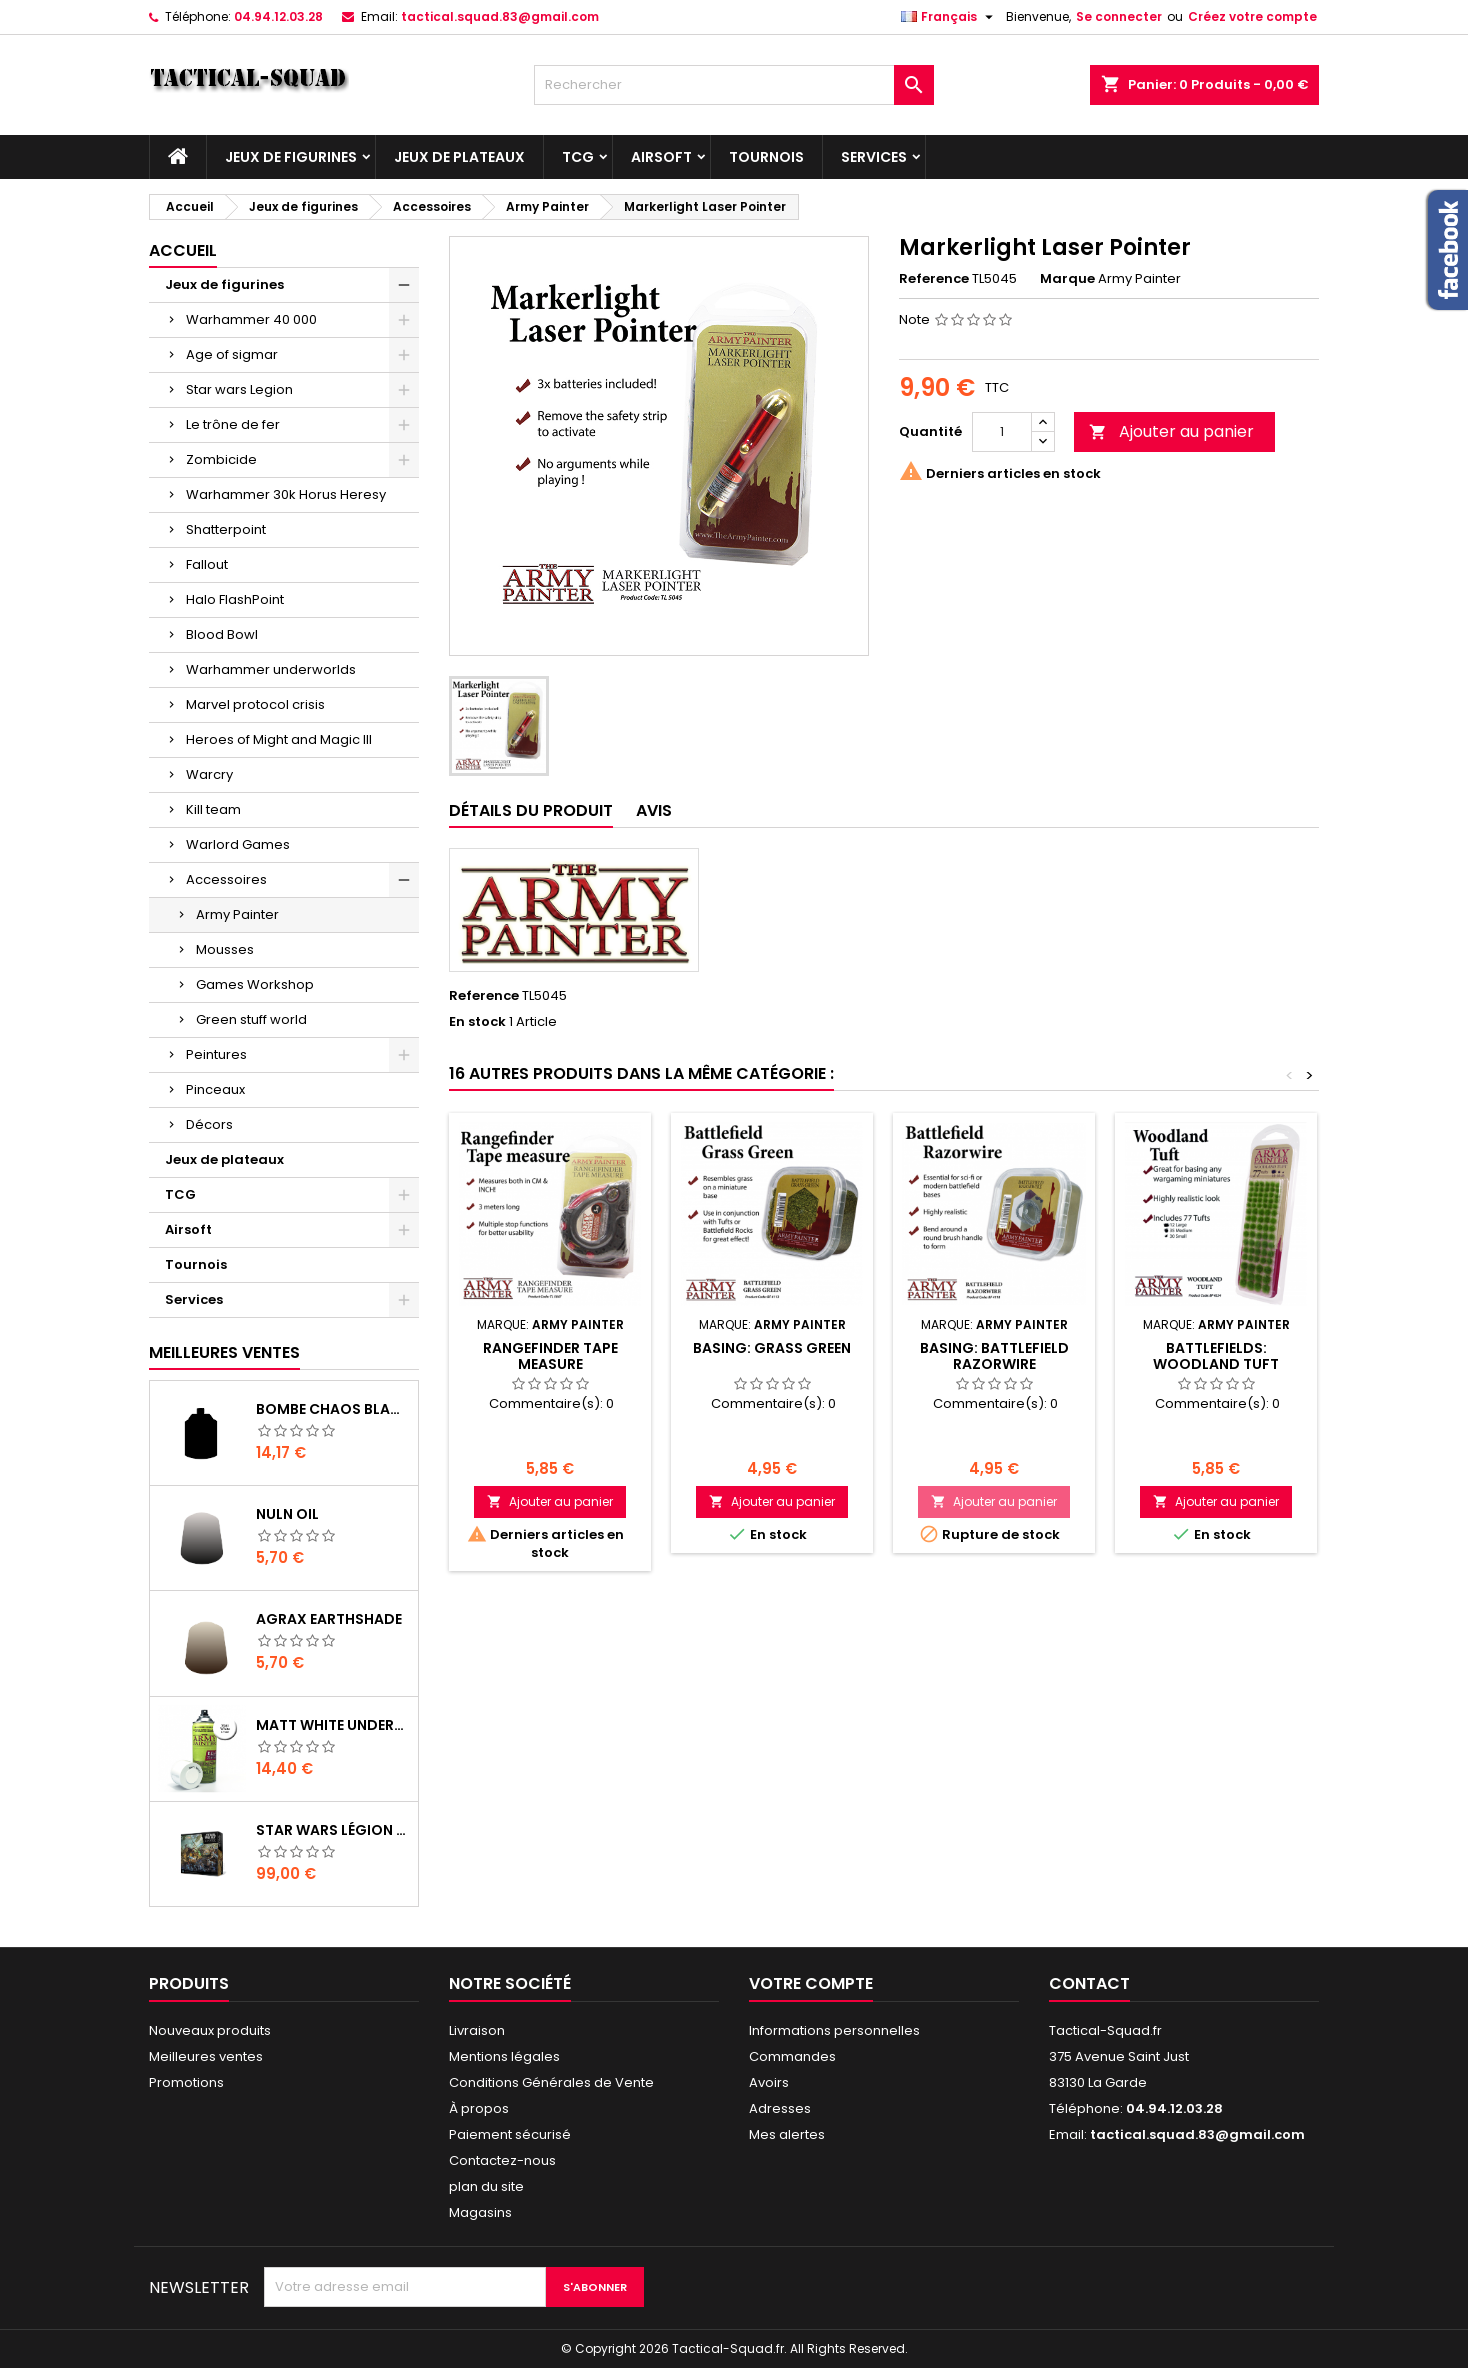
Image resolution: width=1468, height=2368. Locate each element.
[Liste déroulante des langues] (949, 17)
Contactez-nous (502, 2160)
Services (874, 157)
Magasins (480, 2212)
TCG (578, 157)
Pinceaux (215, 1089)
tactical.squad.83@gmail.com (500, 16)
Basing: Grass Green (772, 1348)
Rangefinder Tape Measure (550, 1356)
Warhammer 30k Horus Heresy (286, 494)
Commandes (792, 2056)
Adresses (780, 2108)
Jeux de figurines (291, 157)
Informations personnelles (834, 2030)
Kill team (213, 809)
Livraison (477, 2030)
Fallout (207, 564)
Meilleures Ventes (224, 1352)
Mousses (225, 949)
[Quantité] (1002, 432)
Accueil (183, 250)
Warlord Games (238, 844)
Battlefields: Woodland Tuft (1216, 1356)
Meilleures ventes (206, 2056)
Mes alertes (787, 2134)
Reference (934, 279)
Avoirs (769, 2082)
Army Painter (237, 914)
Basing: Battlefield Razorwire (994, 1356)
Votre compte (811, 1983)
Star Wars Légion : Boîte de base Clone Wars (333, 1830)
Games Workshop (255, 984)
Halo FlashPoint (235, 599)
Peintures (216, 1054)
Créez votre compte (1252, 16)
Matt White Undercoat (333, 1725)
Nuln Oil (287, 1514)
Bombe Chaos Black (333, 1409)
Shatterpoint (226, 529)
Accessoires (226, 879)
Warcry (209, 774)
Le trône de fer (233, 424)
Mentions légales (504, 2056)
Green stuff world (251, 1019)
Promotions (186, 2082)
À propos (479, 2108)
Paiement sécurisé (510, 2134)
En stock (477, 1022)
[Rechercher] (734, 85)
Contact (1089, 1983)
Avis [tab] (654, 810)
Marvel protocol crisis (255, 704)
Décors (209, 1124)
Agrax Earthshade (329, 1619)
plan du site (486, 2186)
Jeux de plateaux (459, 157)
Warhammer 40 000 (251, 319)
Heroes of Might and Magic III (279, 739)
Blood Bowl (222, 634)
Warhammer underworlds (271, 669)
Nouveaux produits (210, 2030)
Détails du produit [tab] (531, 810)
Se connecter (1119, 16)
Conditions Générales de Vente (551, 2082)
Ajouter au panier (1171, 431)
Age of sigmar (232, 354)
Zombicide (221, 459)
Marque (1067, 279)
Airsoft (661, 157)
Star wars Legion (239, 389)
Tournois (766, 157)
